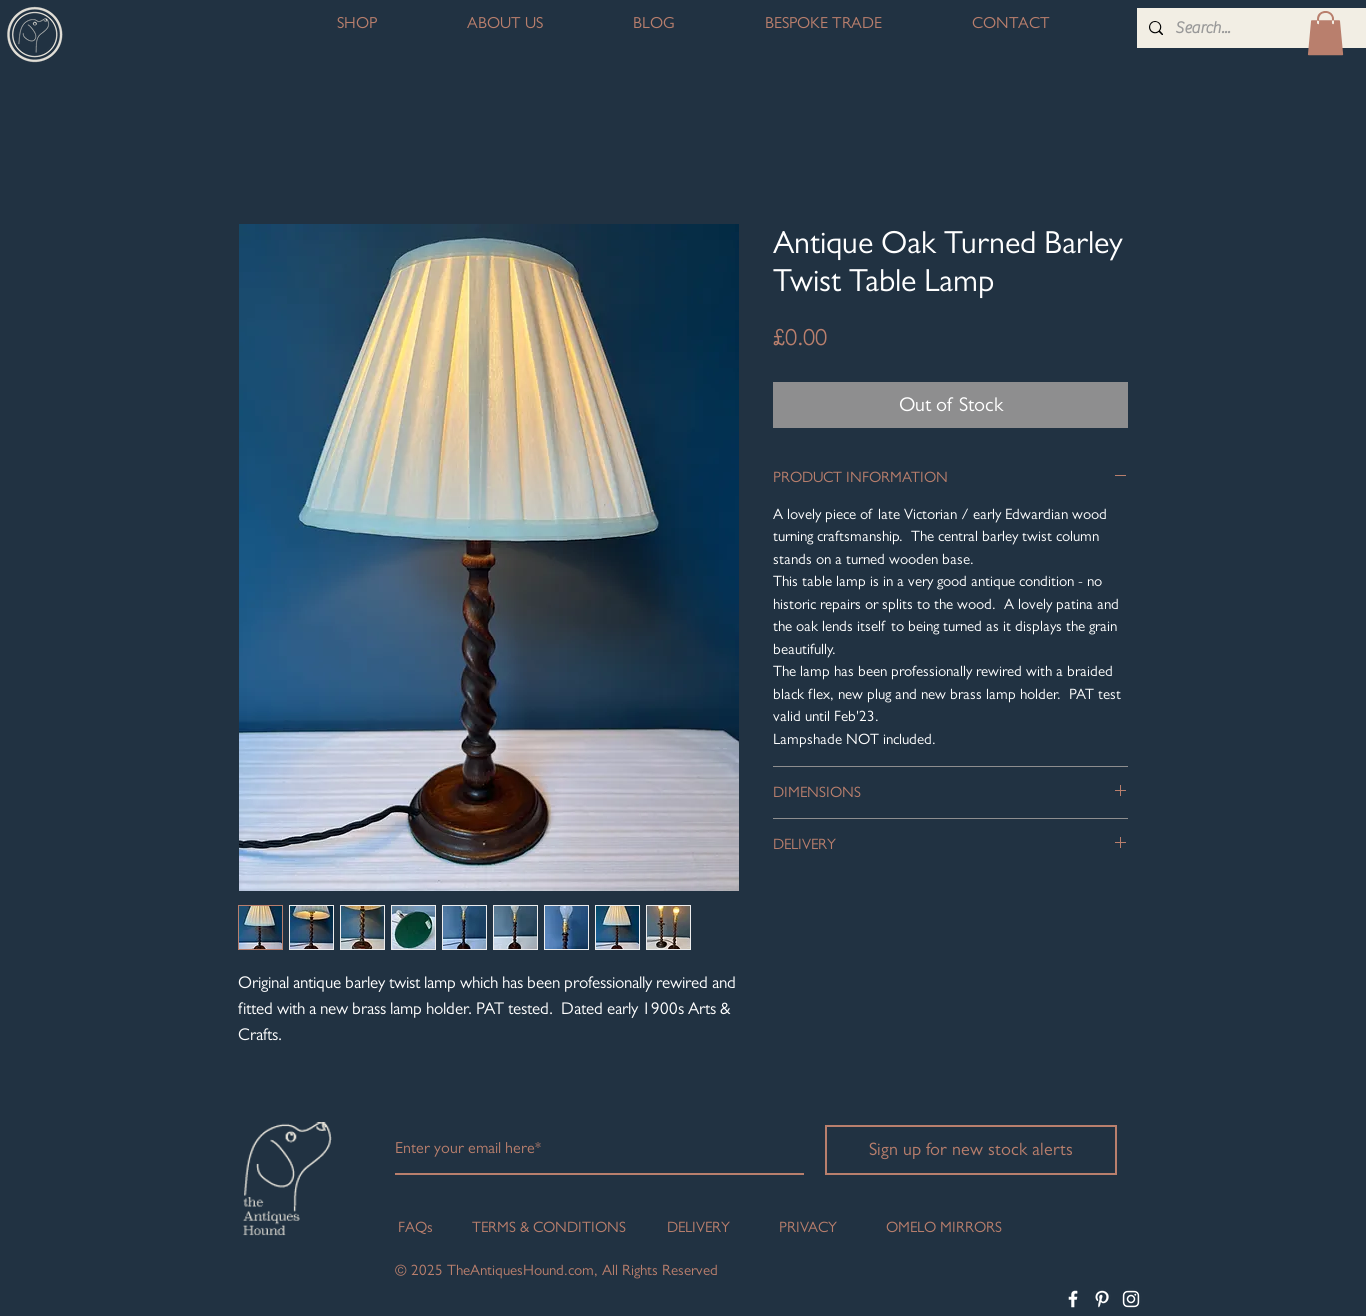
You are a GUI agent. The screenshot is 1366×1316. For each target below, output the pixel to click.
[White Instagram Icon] (1131, 1299)
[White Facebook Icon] (1073, 1299)
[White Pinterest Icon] (1102, 1299)
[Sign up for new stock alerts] (971, 1150)
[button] (1325, 33)
